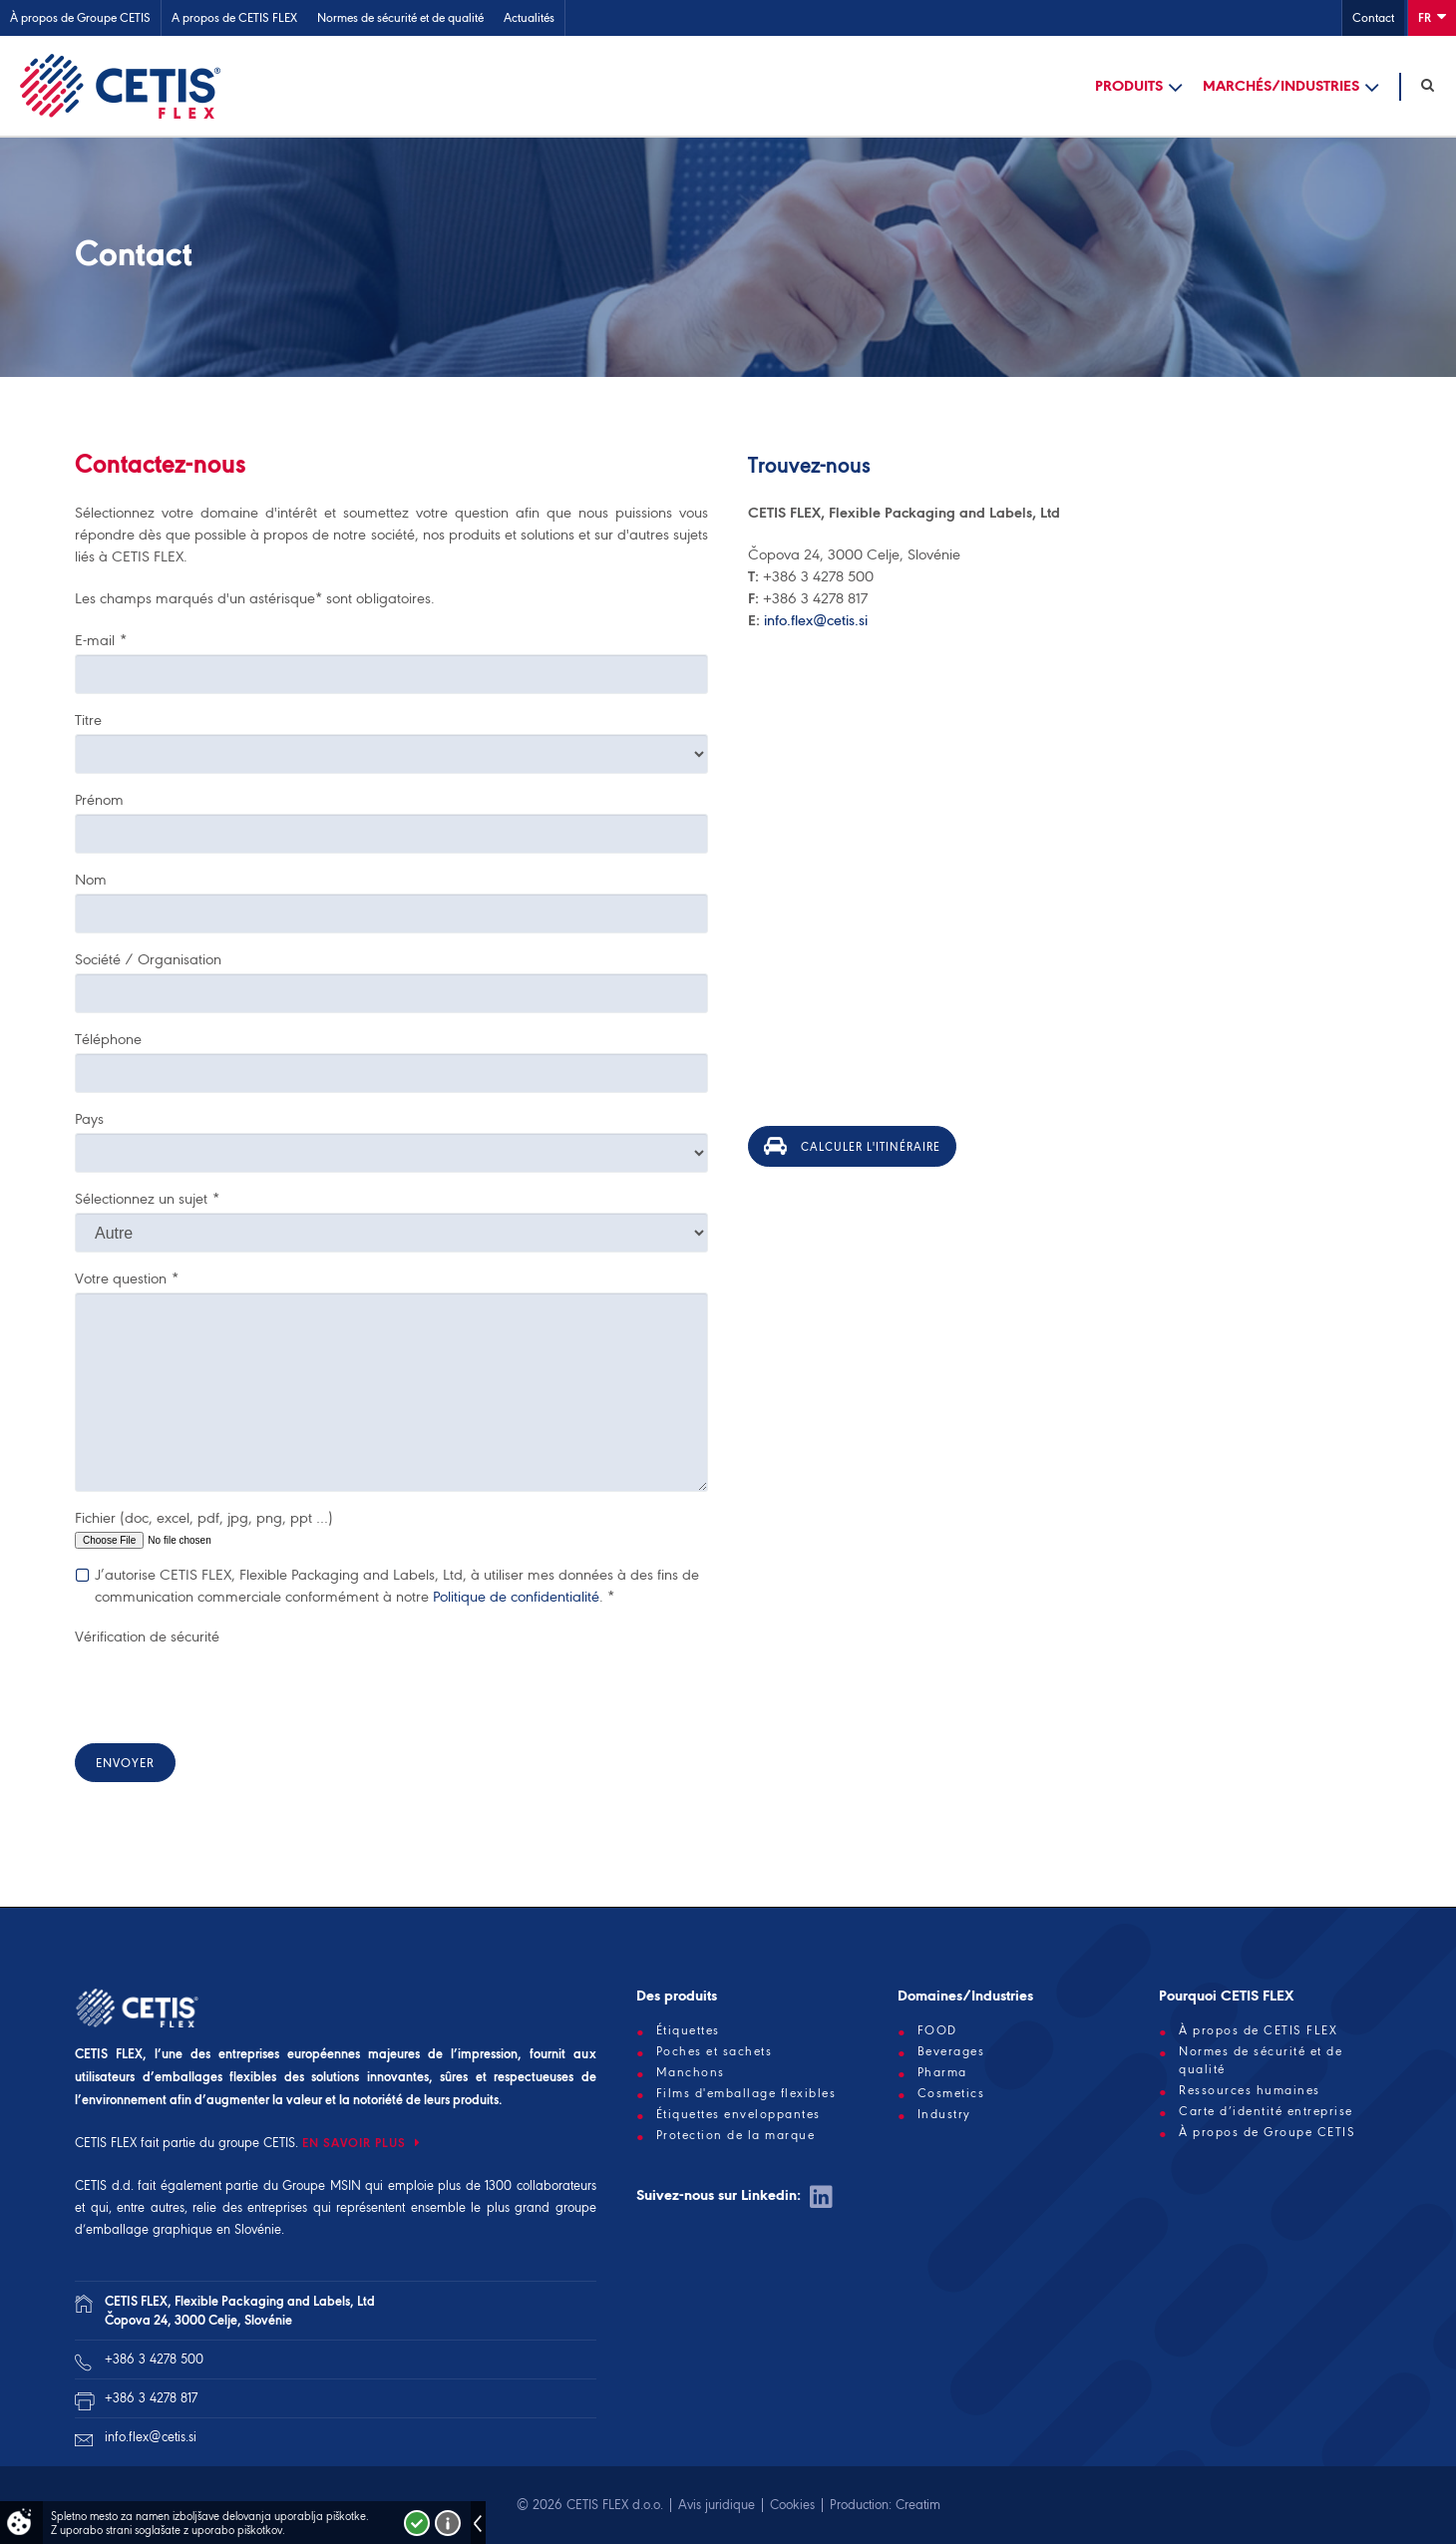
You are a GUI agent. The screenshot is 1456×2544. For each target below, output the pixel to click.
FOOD (937, 2030)
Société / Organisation (148, 959)
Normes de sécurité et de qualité (400, 17)
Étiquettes (688, 2030)
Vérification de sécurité (147, 1636)
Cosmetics (951, 2093)
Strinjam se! (417, 2523)
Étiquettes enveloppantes (738, 2114)
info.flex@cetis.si (816, 620)
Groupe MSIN (321, 2185)
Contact (1373, 17)
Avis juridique (716, 2504)
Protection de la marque (736, 2135)
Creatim (918, 2504)
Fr (1432, 16)
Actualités (529, 17)
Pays (89, 1119)
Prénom (99, 800)
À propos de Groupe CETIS (80, 17)
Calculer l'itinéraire (852, 1146)
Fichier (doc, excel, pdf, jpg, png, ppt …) (204, 1518)
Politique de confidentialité (516, 1597)
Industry (944, 2114)
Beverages (951, 2051)
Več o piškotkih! (448, 2523)
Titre (88, 720)
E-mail (101, 640)
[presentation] (226, 1689)
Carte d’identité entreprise (1266, 2111)
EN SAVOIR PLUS (356, 2142)
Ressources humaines (1249, 2090)
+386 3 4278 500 (154, 2359)
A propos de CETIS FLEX (234, 17)
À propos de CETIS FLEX (1258, 2030)
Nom (91, 880)
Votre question (127, 1278)
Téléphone (108, 1039)
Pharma (942, 2072)
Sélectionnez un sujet (147, 1199)
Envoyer (125, 1762)
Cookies (792, 2504)
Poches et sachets (714, 2051)
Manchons (690, 2072)
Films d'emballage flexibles (746, 2093)
